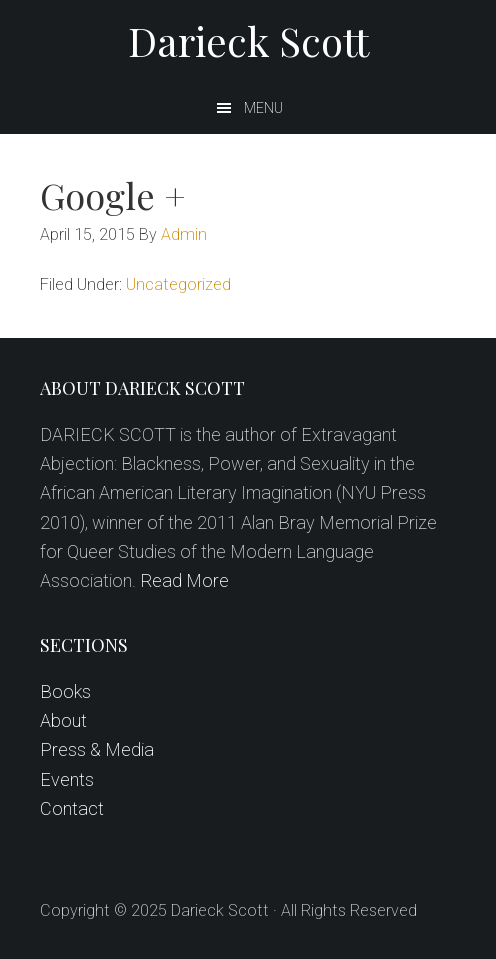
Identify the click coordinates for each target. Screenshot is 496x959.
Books (65, 691)
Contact (72, 808)
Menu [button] (263, 108)
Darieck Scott (248, 40)
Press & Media (97, 749)
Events (67, 779)
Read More (184, 580)
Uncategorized (178, 284)
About (63, 720)
